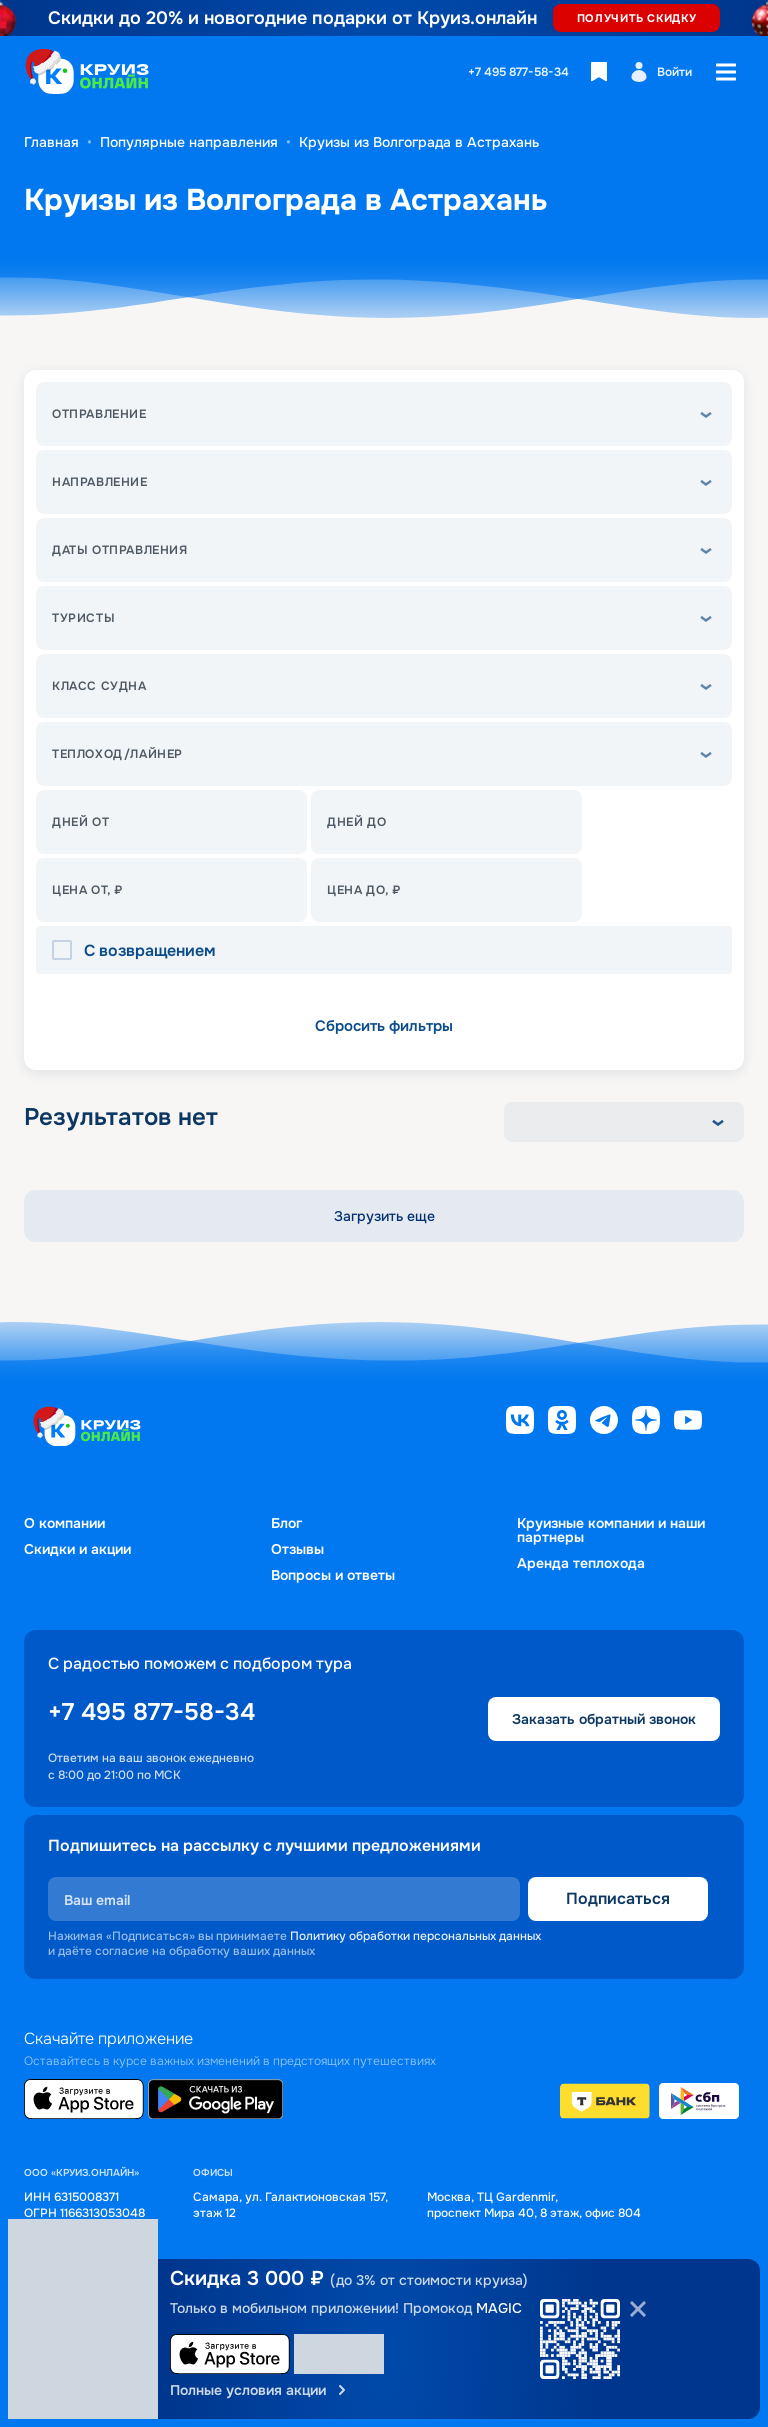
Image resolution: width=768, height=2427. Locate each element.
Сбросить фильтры (384, 1026)
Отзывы (297, 1549)
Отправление (99, 414)
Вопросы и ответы (333, 1575)
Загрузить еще (384, 1216)
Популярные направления (189, 142)
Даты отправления (120, 550)
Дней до (356, 822)
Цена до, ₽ (364, 890)
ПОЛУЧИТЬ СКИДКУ (637, 18)
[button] (384, 414)
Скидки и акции (77, 1549)
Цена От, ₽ (87, 890)
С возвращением (150, 951)
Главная (51, 142)
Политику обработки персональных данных (415, 1936)
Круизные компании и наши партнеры (611, 1530)
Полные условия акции (260, 2390)
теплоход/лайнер (117, 754)
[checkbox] (68, 951)
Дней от (80, 822)
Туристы (83, 618)
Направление (100, 482)
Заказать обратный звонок (604, 1719)
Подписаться (618, 1898)
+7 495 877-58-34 (518, 72)
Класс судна (99, 686)
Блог (286, 1523)
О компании (64, 1523)
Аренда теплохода (581, 1563)
